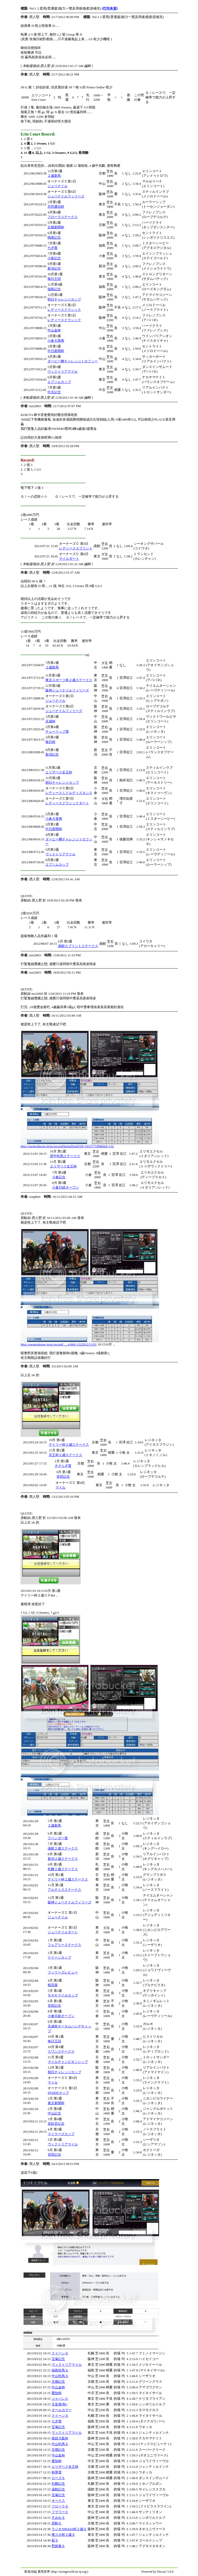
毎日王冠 (54, 279)
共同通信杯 (55, 206)
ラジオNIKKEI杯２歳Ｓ (69, 2529)
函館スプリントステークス (78, 946)
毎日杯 (50, 742)
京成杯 (50, 721)
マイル (60, 1487)
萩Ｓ (55, 2540)
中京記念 (54, 392)
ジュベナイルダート (63, 1932)
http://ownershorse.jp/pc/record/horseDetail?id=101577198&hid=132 (67, 1146)
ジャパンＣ (60, 2399)
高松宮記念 (56, 2124)
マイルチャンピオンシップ (68, 2062)
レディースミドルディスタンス (68, 793)
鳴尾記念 (54, 237)
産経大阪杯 (60, 2438)
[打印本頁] (110, 8)
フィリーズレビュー (63, 1972)
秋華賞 (57, 2472)
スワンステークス (61, 2051)
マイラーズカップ (61, 2134)
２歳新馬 (54, 176)
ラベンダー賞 (58, 1838)
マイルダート (69, 559)
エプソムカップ (59, 382)
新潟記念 (54, 268)
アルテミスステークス (64, 1890)
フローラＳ (60, 2506)
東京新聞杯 (56, 2103)
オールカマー (62, 2410)
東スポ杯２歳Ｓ (63, 2535)
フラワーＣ (60, 2512)
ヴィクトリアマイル (62, 371)
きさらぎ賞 (63, 1466)
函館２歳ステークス (63, 1848)
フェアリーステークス (64, 1945)
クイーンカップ (59, 1957)
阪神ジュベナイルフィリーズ (67, 690)
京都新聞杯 (55, 227)
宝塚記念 (58, 2359)
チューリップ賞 (57, 731)
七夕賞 (52, 248)
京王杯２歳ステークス (65, 1455)
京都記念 (58, 2381)
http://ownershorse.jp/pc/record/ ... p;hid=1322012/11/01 (59, 1344)
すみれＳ (58, 2518)
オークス (58, 2501)
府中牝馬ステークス (65, 1156)
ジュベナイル (57, 186)
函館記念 (58, 2489)
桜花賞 (53, 1985)
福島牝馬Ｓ (60, 2370)
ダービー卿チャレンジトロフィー (72, 361)
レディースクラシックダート (67, 803)
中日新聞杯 (55, 351)
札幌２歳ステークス (63, 1869)
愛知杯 (57, 2393)
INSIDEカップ (58, 2093)
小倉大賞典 (55, 340)
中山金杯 (54, 330)
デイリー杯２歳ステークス (69, 1444)
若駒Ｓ (57, 2523)
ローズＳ (58, 2478)
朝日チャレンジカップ (64, 299)
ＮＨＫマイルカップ (63, 1995)
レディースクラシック (64, 310)
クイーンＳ (60, 2353)
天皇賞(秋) (59, 2404)
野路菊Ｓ (58, 2546)
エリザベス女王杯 (58, 772)
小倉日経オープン (65, 1187)
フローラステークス (62, 217)
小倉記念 (54, 258)
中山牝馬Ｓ (60, 2376)
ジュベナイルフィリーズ (65, 196)
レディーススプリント (76, 548)
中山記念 (54, 2113)
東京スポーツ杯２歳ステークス (68, 680)
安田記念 (63, 1476)
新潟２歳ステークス (63, 1859)
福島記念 (54, 289)
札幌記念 (58, 2484)
